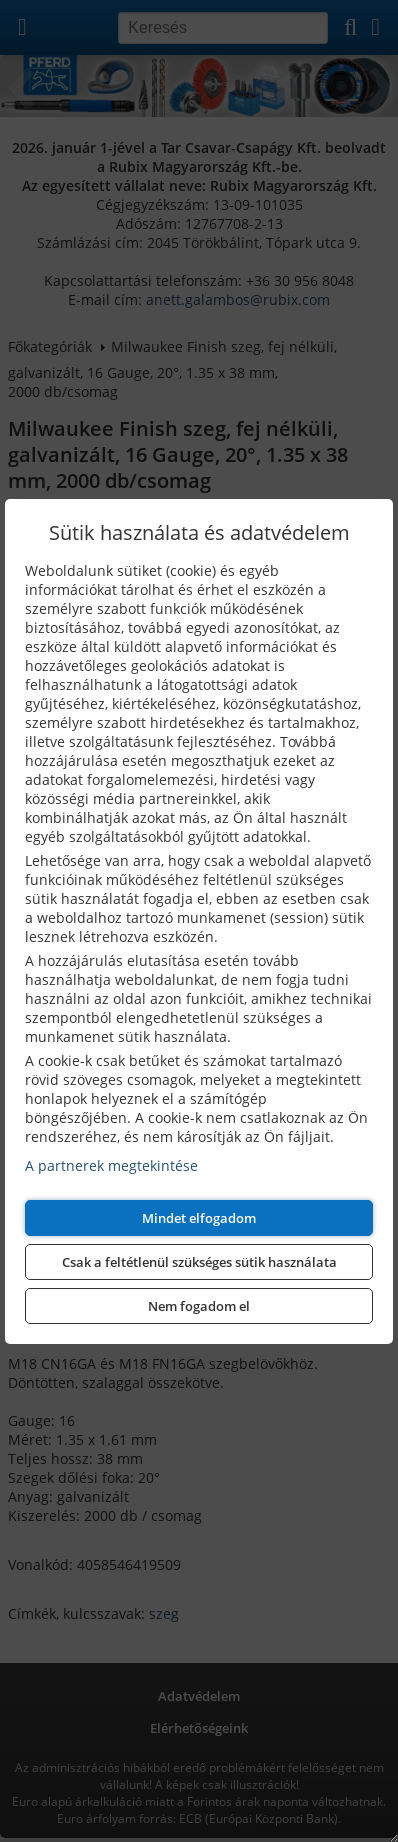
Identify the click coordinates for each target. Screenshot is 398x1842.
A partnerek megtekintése (111, 1165)
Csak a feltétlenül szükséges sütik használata (199, 1262)
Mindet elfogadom (199, 1218)
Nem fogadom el (199, 1306)
